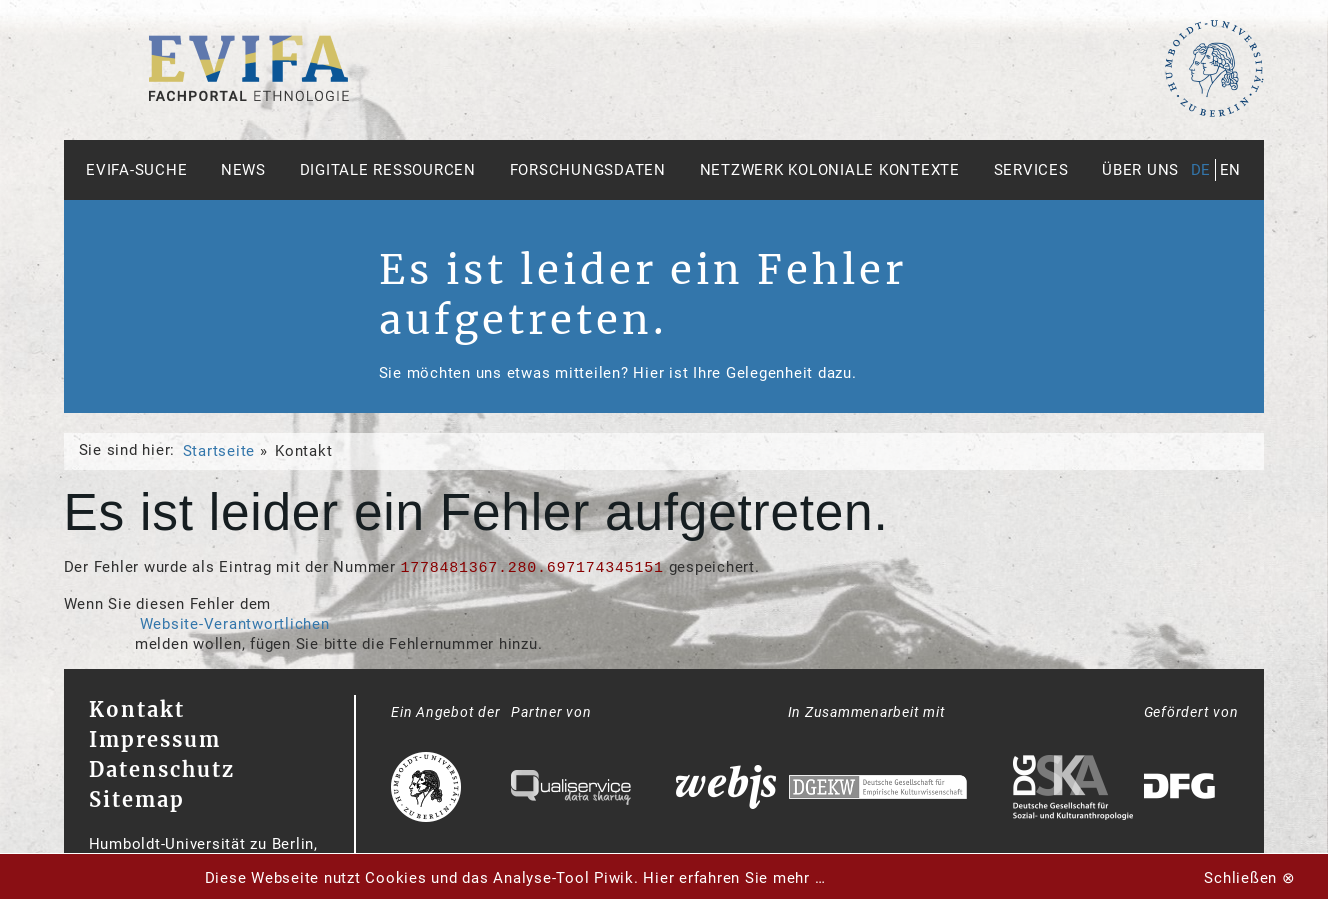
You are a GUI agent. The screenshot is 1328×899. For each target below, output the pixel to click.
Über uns (1140, 170)
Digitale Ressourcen (388, 170)
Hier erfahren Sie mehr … (734, 878)
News (243, 170)
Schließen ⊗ (1249, 878)
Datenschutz (162, 769)
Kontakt (137, 709)
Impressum (155, 739)
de (1201, 170)
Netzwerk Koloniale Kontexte (830, 170)
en (1231, 170)
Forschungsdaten (588, 170)
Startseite (219, 451)
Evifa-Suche (136, 170)
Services (1031, 170)
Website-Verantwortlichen (235, 624)
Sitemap (137, 799)
